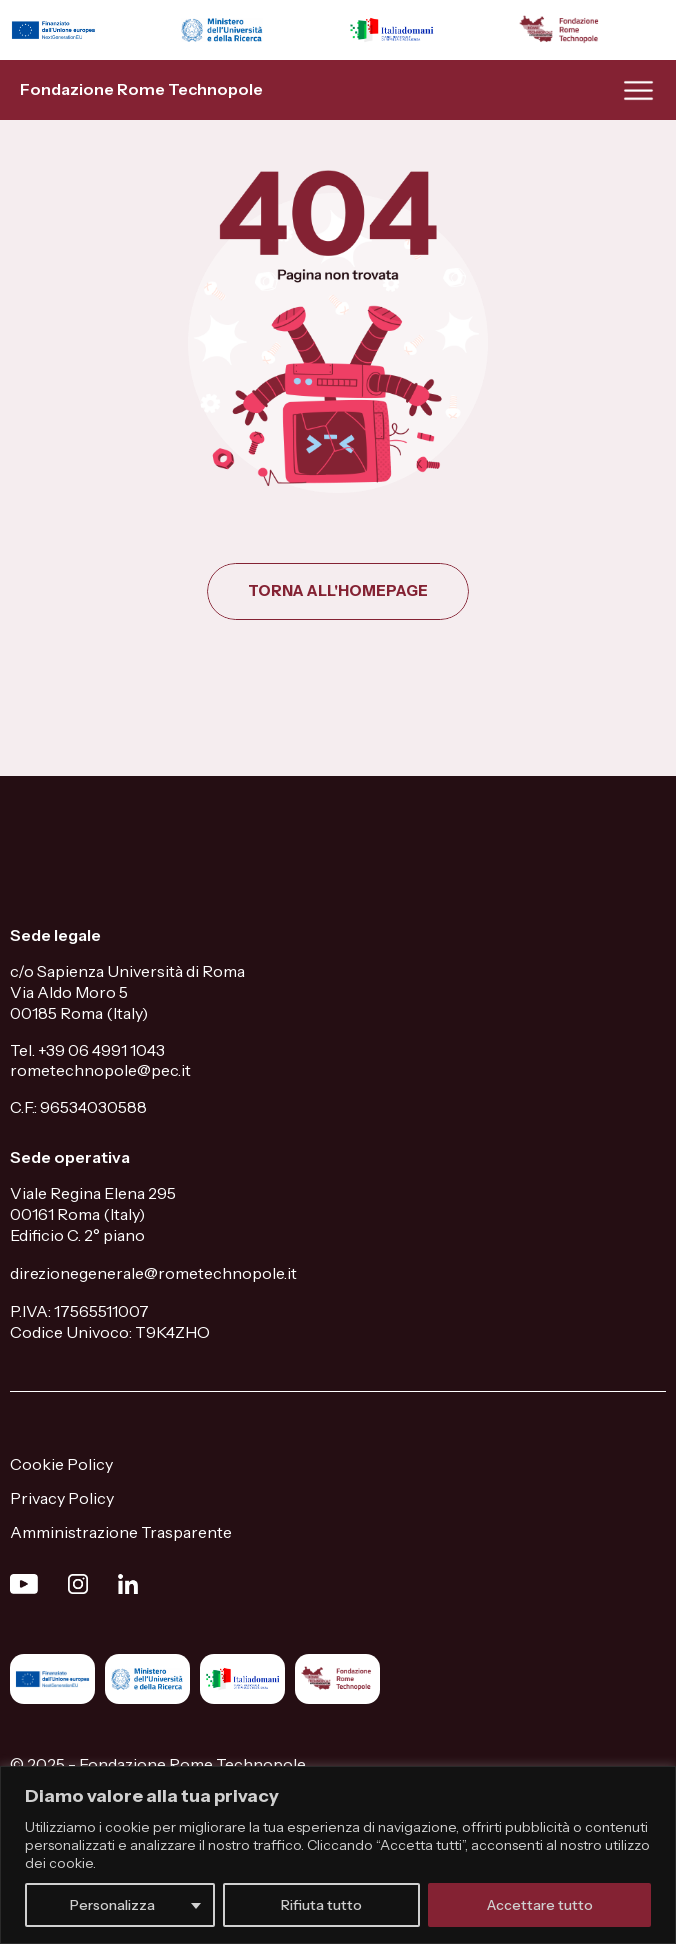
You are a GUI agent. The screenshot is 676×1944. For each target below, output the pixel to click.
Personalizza (112, 1905)
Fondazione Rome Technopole (141, 89)
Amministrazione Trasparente (121, 1532)
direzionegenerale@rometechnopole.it (153, 1273)
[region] (338, 1855)
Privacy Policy (62, 1498)
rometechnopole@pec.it (100, 1070)
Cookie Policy (61, 1464)
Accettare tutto (540, 1905)
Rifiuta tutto (321, 1905)
